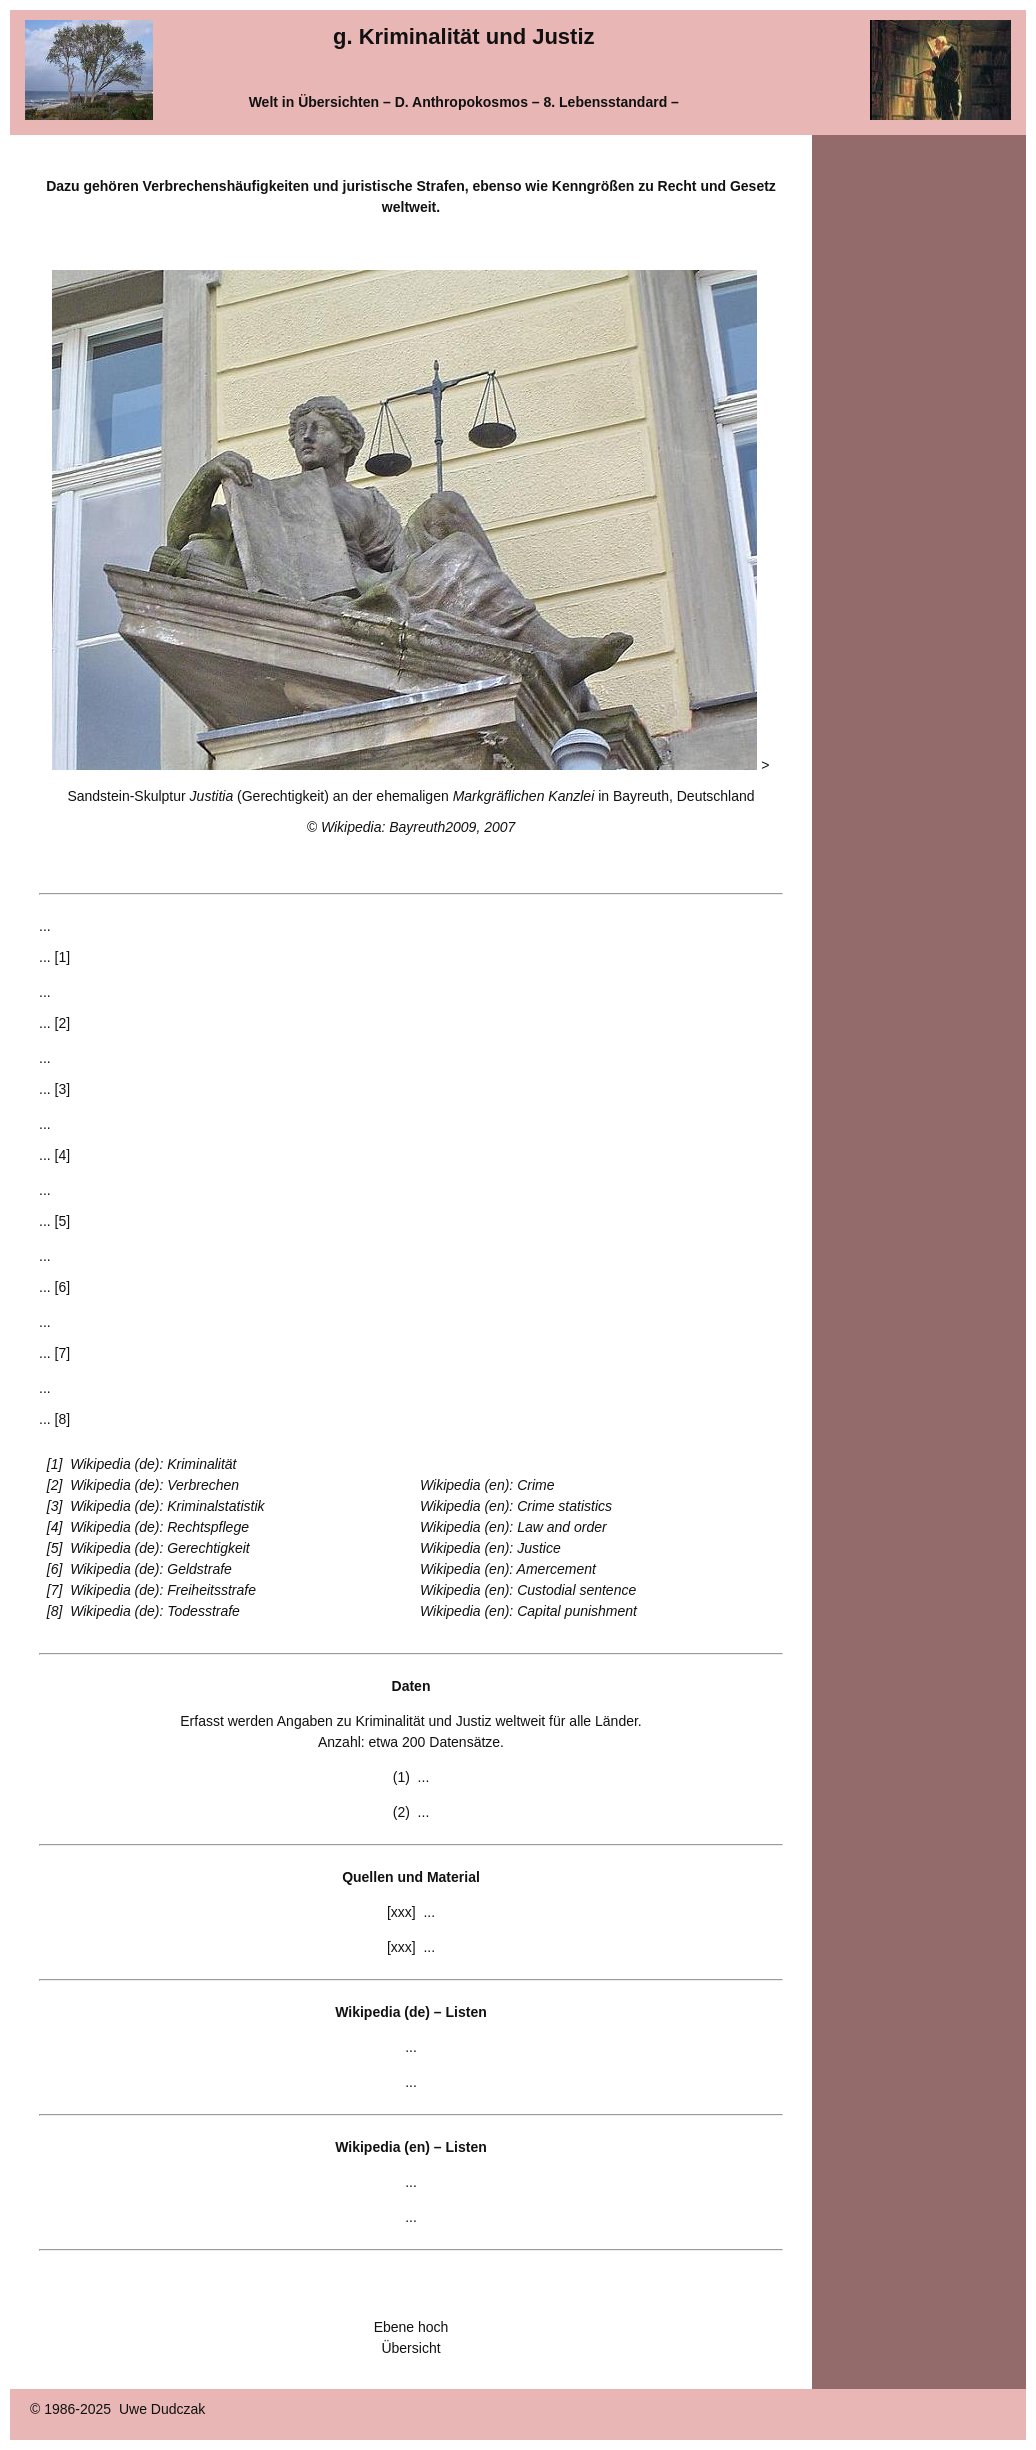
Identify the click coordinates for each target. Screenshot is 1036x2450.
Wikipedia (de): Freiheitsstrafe (163, 1590)
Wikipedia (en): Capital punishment (528, 1611)
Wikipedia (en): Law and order (513, 1527)
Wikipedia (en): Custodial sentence (528, 1590)
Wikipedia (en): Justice (490, 1548)
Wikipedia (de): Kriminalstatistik (167, 1506)
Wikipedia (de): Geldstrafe (151, 1569)
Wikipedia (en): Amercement (508, 1569)
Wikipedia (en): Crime (487, 1485)
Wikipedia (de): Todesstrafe (155, 1611)
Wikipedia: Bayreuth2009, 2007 (418, 827)
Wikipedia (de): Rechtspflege (159, 1527)
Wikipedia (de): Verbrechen (154, 1485)
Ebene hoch (411, 2327)
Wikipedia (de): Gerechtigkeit (160, 1548)
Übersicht (410, 2348)
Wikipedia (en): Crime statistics (516, 1506)
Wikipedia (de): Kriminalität (153, 1464)
